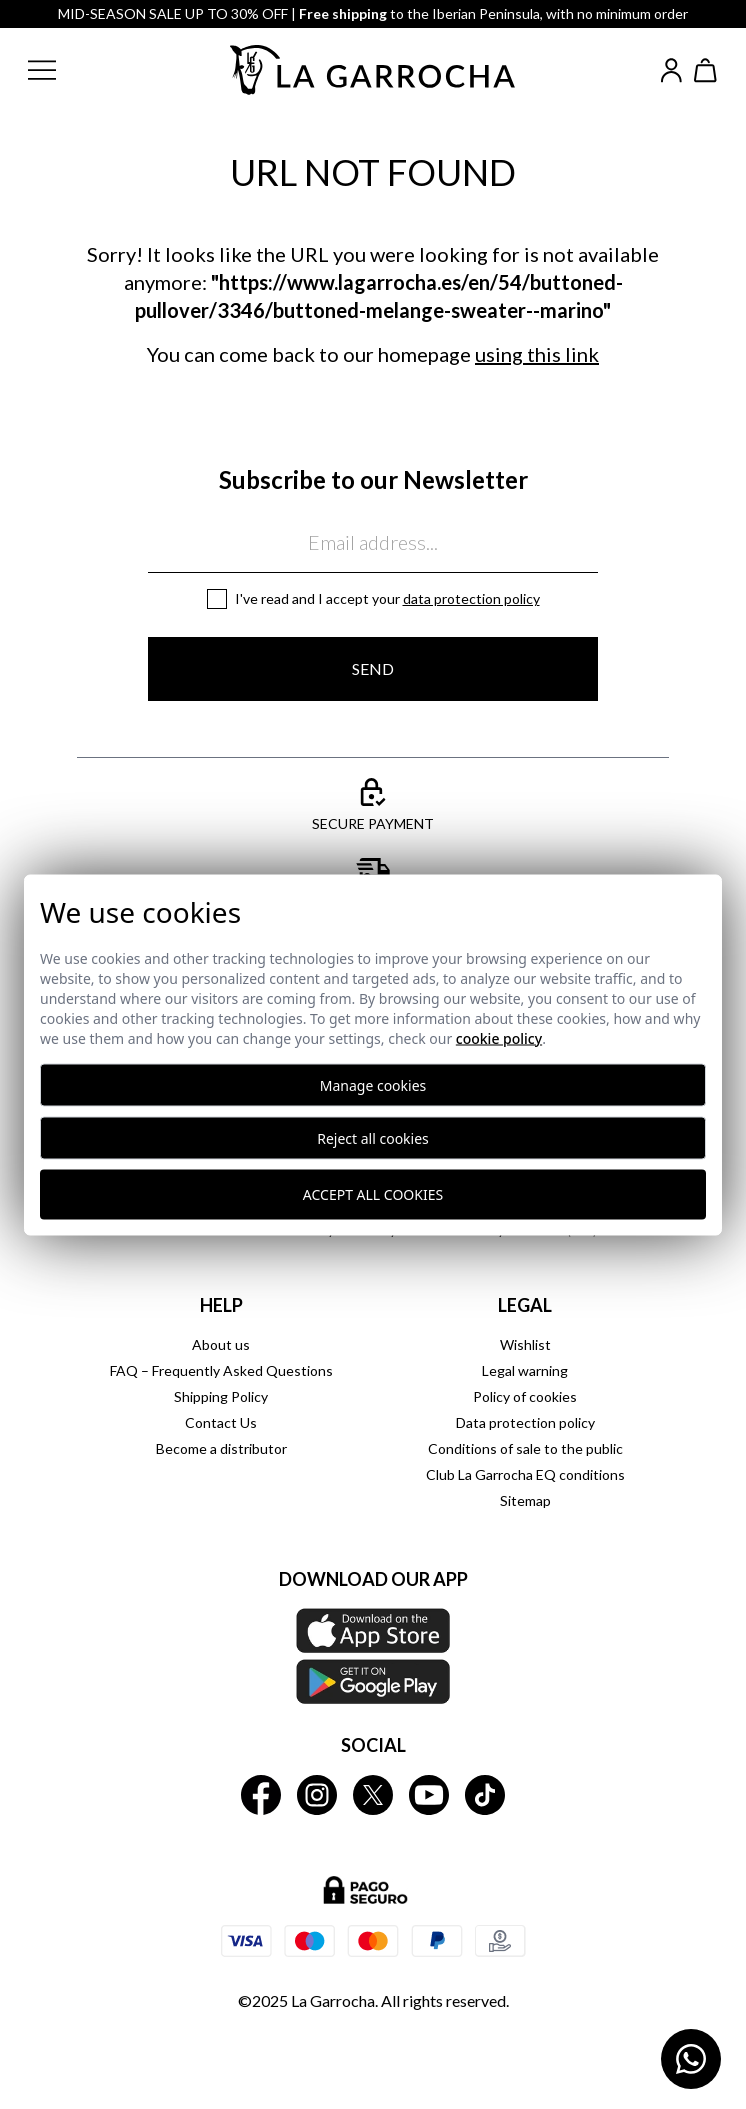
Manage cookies (373, 1084)
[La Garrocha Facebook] (261, 1795)
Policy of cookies (525, 1396)
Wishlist (525, 1344)
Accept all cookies (373, 1194)
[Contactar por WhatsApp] (691, 2059)
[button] (58, 70)
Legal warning (525, 1370)
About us (221, 1344)
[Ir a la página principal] (373, 70)
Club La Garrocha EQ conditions (525, 1474)
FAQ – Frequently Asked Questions (221, 1370)
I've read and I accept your (387, 598)
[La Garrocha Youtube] (429, 1795)
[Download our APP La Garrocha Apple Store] (373, 1656)
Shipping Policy (221, 1396)
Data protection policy (471, 598)
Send (373, 668)
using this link (537, 354)
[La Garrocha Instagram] (317, 1795)
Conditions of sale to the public (525, 1448)
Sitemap (525, 1500)
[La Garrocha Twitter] (373, 1795)
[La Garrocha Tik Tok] (485, 1795)
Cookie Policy (499, 1037)
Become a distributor (221, 1448)
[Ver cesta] (706, 70)
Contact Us (221, 1422)
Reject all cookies (373, 1137)
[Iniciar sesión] (671, 70)
